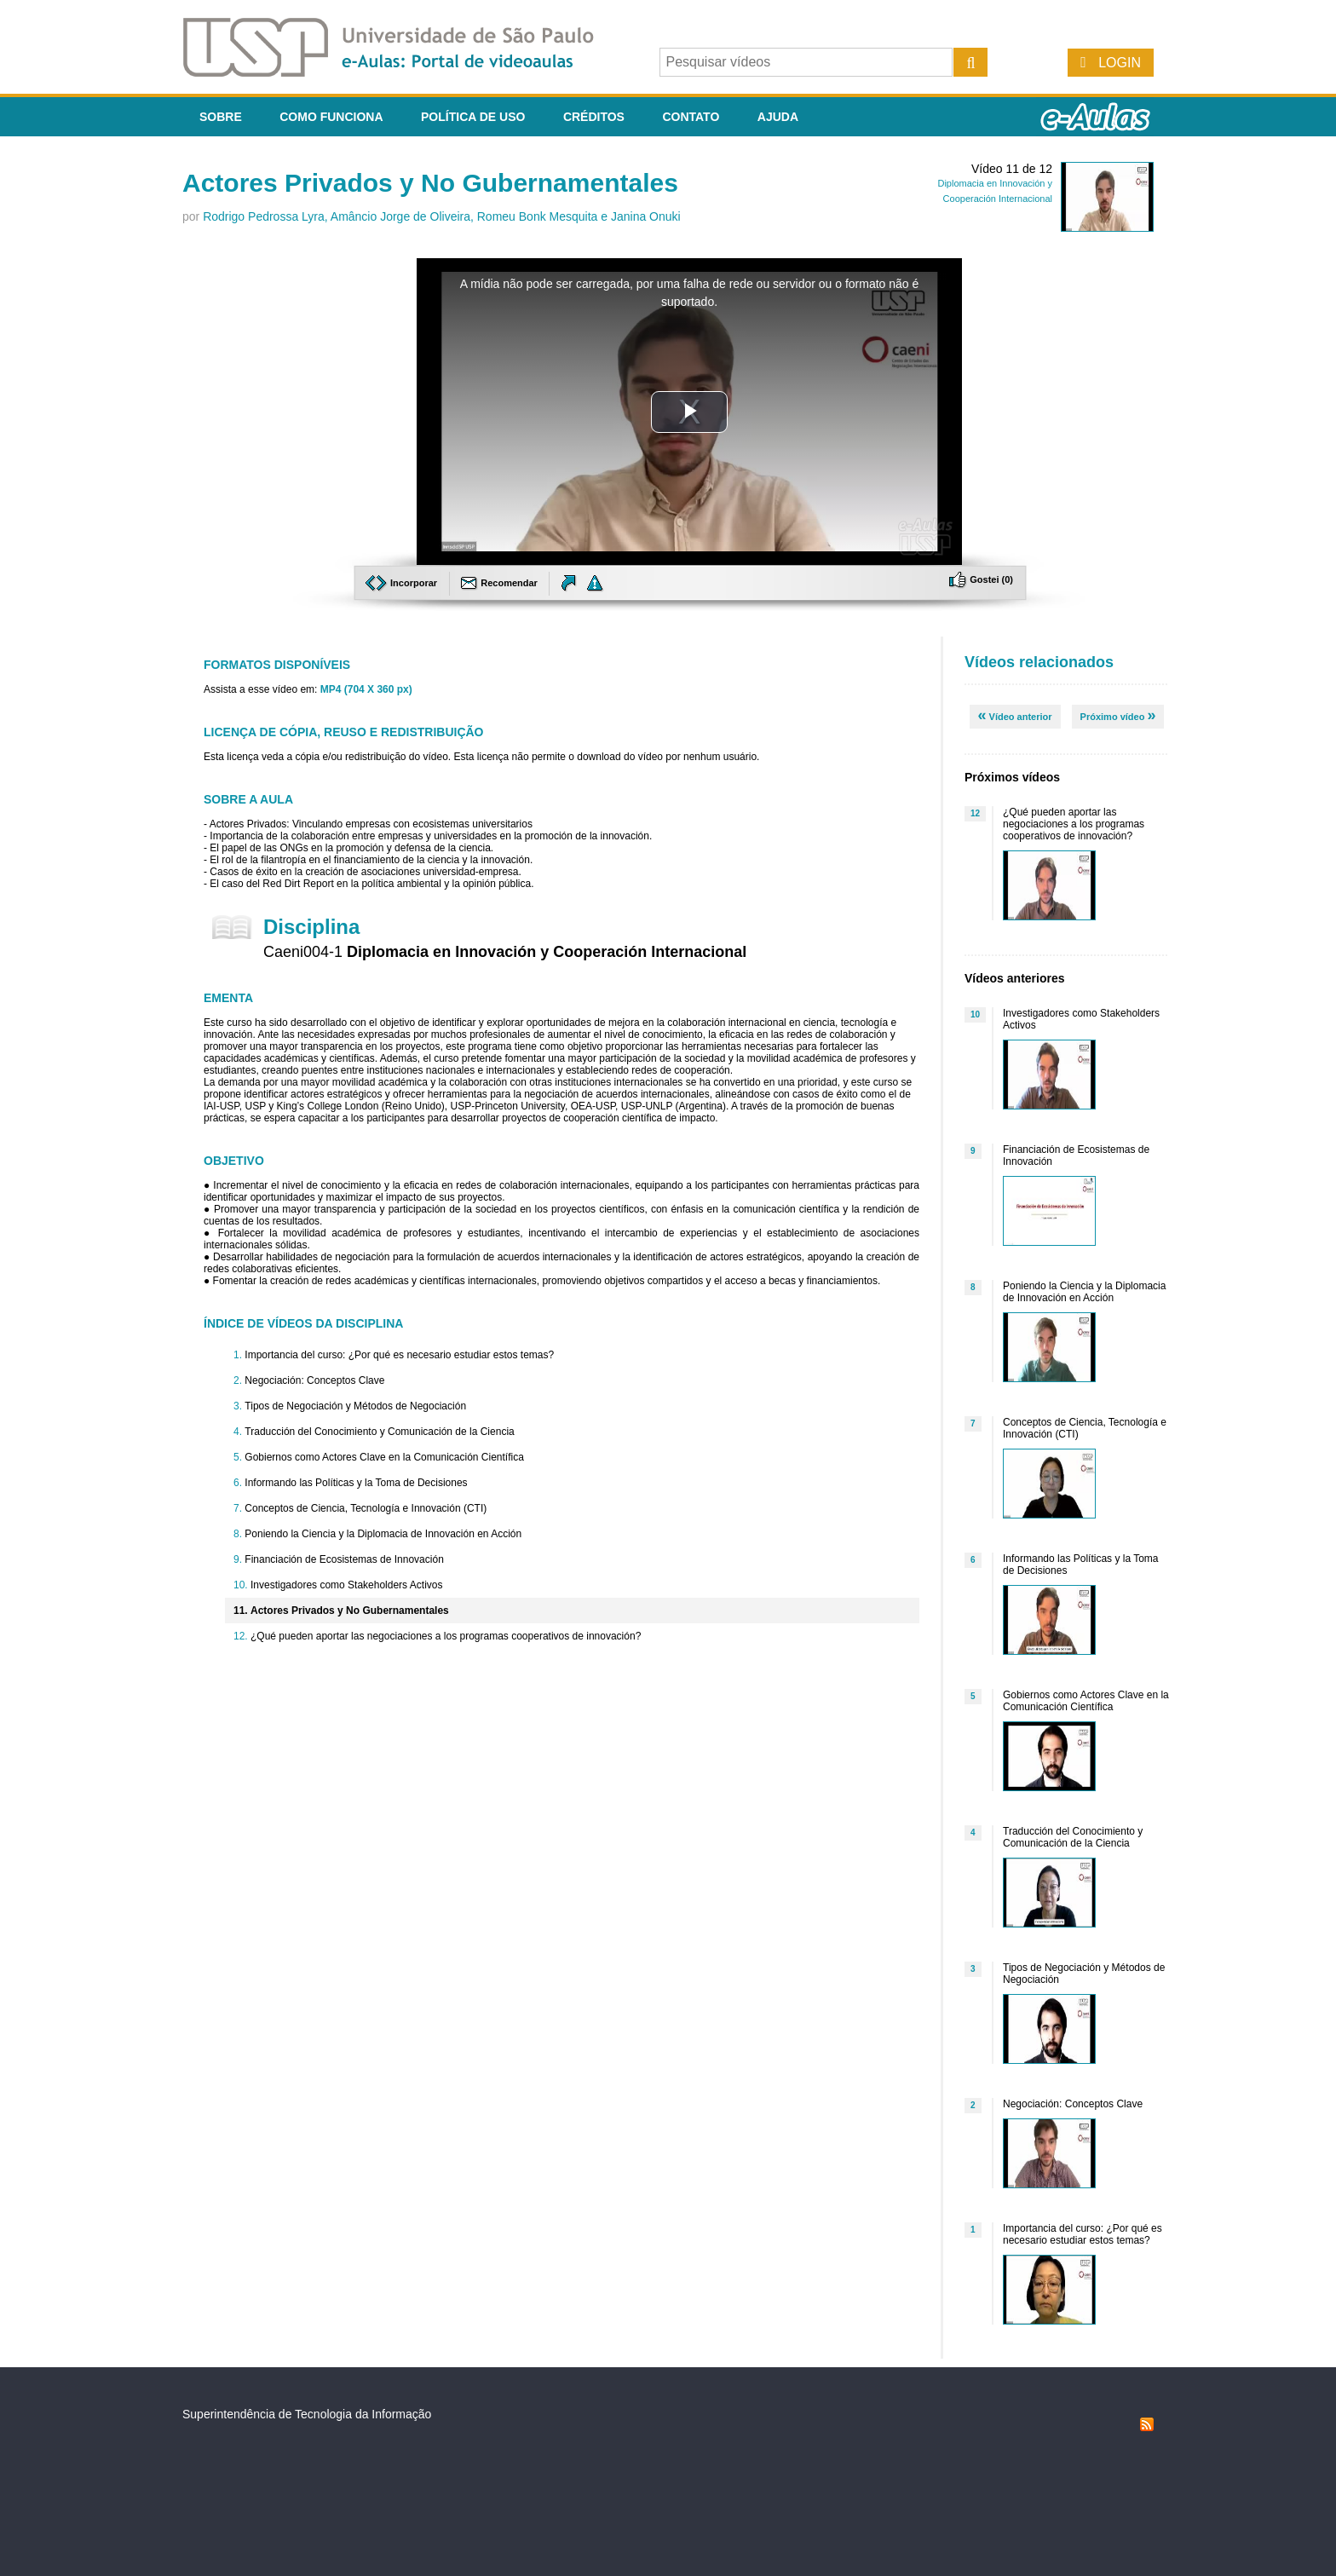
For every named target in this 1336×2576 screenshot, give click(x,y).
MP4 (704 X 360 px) (366, 689)
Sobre (220, 117)
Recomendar (500, 583)
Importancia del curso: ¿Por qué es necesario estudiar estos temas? (399, 1355)
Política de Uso (473, 117)
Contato (690, 117)
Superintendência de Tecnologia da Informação (306, 2414)
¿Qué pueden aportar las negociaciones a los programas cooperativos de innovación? (445, 1636)
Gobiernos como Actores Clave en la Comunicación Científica (384, 1457)
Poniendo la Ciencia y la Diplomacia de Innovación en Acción (383, 1534)
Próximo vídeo (1118, 714)
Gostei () (981, 579)
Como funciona (331, 117)
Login (1119, 62)
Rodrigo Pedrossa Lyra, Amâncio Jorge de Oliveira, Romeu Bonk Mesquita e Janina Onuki (442, 216)
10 (975, 1014)
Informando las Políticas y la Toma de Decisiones (356, 1483)
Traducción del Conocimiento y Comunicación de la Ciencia (379, 1432)
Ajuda (777, 117)
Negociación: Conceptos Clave (314, 1380)
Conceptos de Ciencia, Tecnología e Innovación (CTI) (366, 1508)
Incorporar (403, 583)
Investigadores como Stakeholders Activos (346, 1585)
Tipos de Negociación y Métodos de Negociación (355, 1406)
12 (975, 813)
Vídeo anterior (1015, 714)
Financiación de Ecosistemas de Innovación (344, 1559)
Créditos (594, 117)
